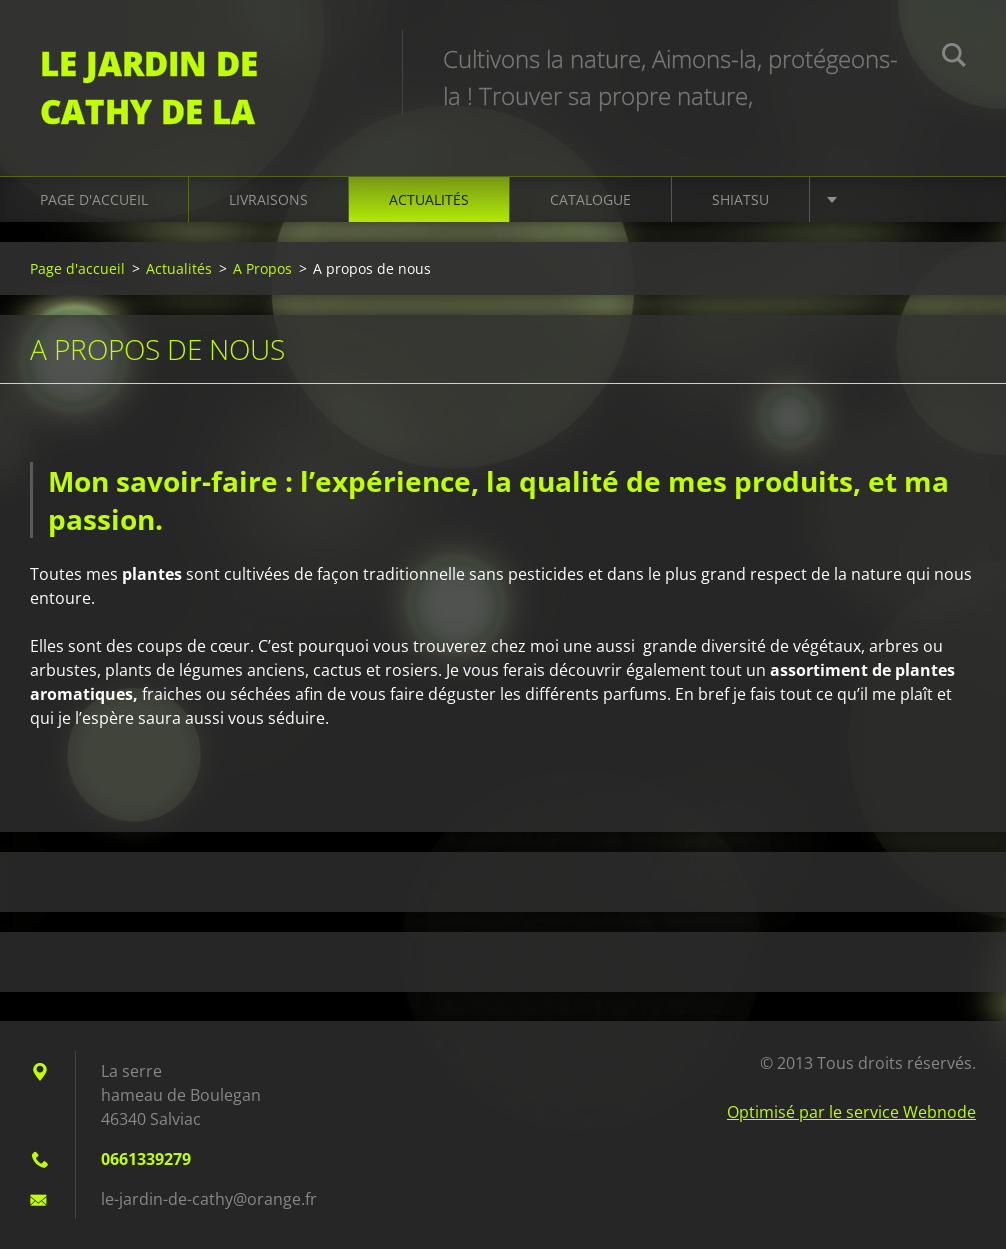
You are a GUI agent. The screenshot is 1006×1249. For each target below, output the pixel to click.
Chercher (954, 58)
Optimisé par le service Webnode (851, 1112)
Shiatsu (740, 199)
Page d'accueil (94, 199)
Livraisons (268, 199)
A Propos (262, 268)
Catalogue (590, 199)
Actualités (429, 199)
